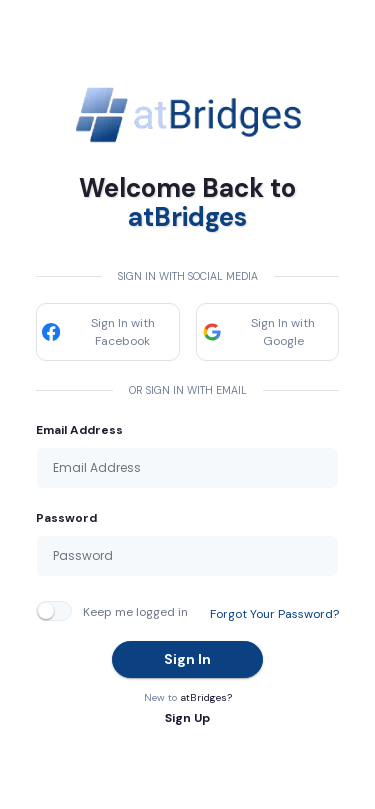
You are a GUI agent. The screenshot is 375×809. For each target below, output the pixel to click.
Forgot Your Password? (274, 614)
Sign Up (187, 718)
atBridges (187, 217)
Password (66, 518)
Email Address (79, 430)
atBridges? (206, 697)
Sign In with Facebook (98, 332)
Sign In (187, 659)
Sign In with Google (259, 332)
